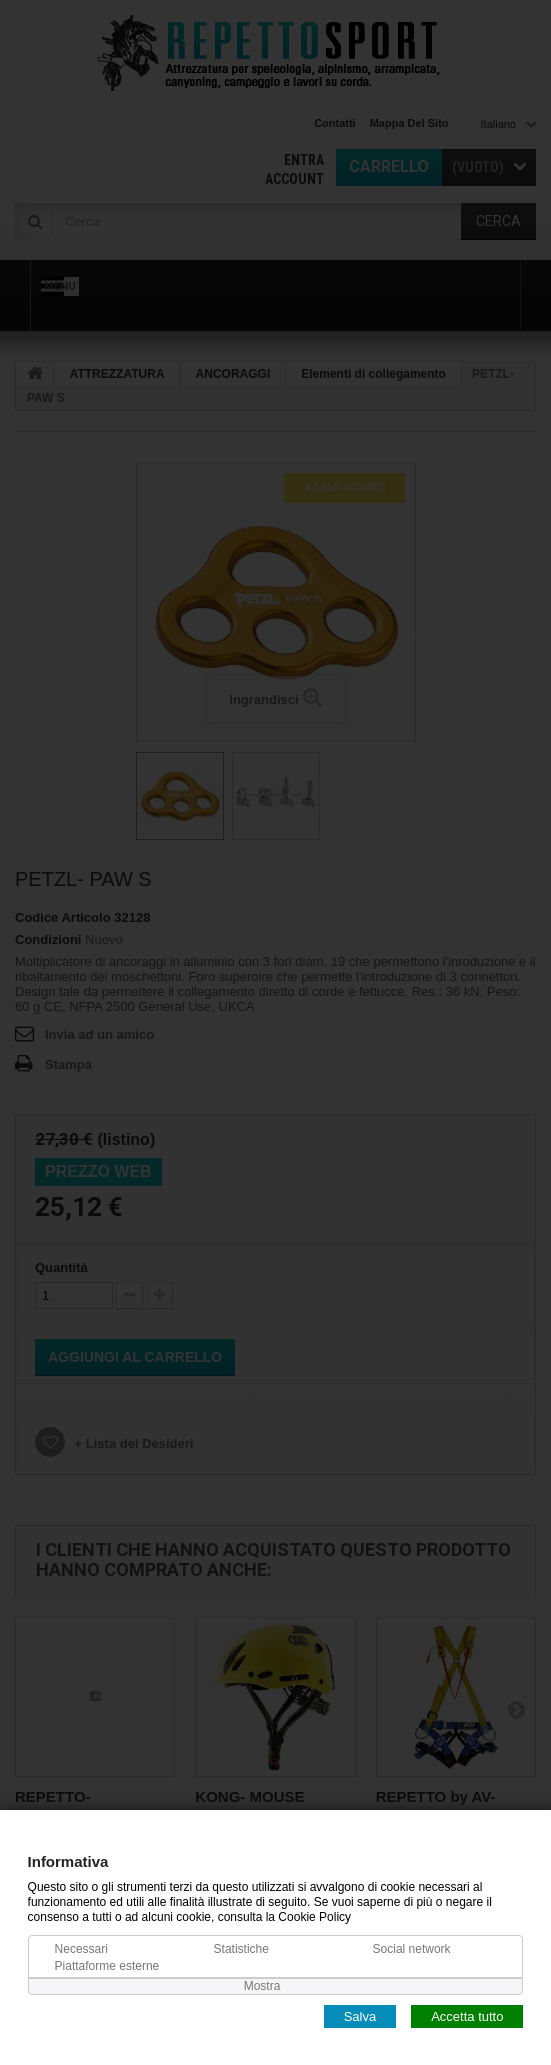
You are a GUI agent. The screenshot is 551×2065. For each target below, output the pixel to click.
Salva (360, 2015)
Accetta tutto (467, 2015)
